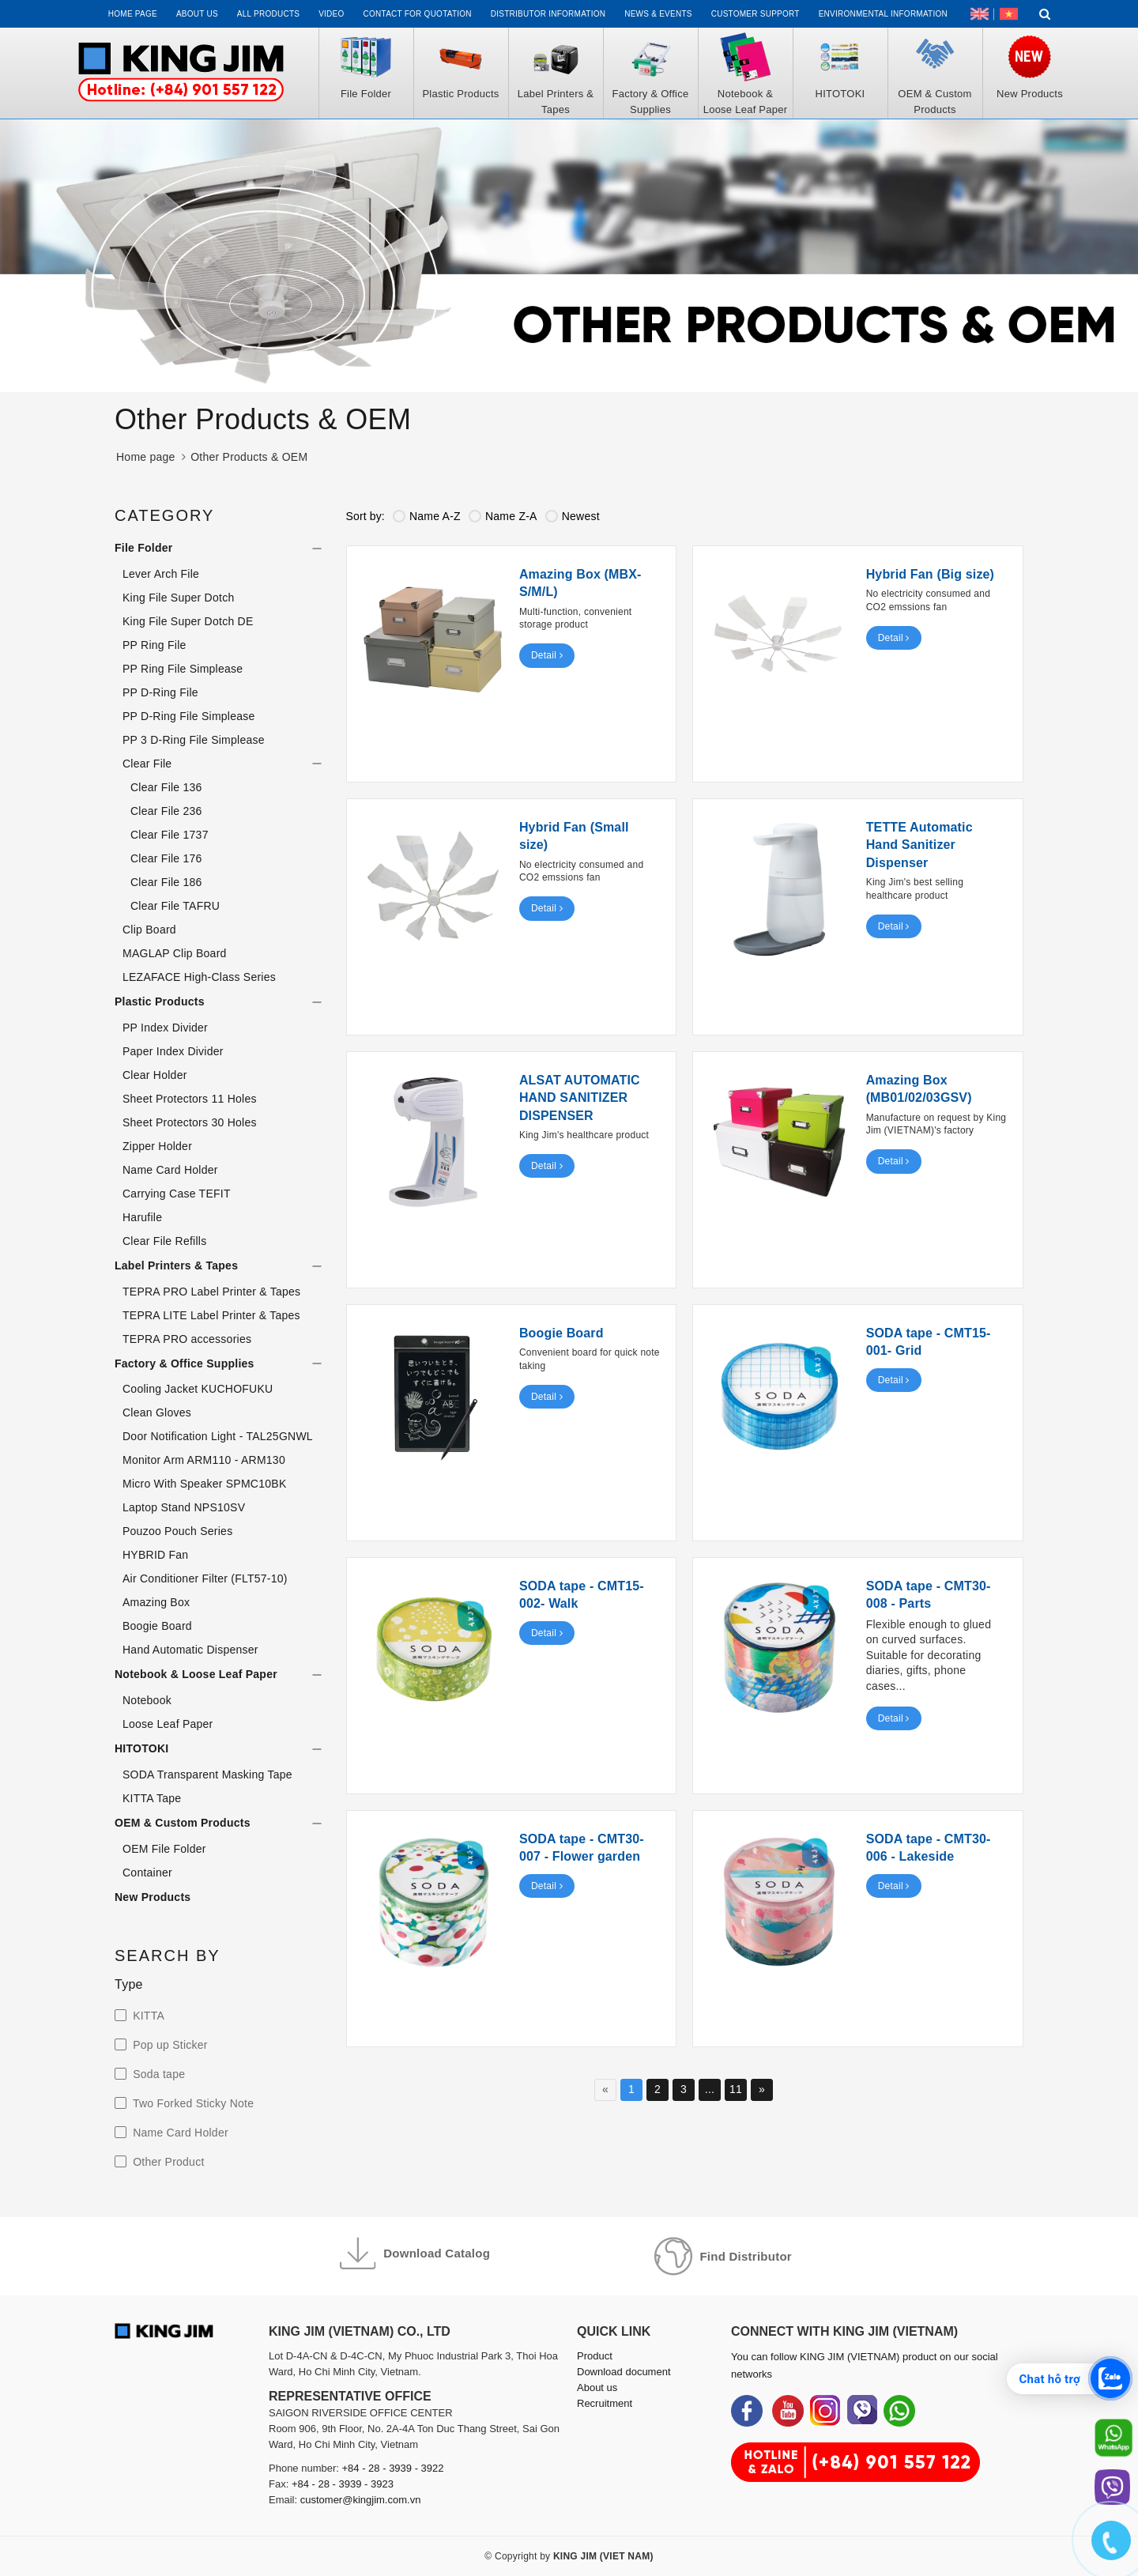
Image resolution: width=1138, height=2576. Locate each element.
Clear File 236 (166, 811)
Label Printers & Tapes (176, 1265)
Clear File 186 (166, 882)
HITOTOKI (141, 1748)
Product (594, 2356)
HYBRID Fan (155, 1554)
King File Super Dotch (178, 597)
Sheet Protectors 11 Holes (189, 1098)
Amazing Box (156, 1602)
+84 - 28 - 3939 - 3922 (393, 2468)
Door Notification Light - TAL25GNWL (217, 1436)
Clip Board (149, 929)
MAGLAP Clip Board (174, 953)
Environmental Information (883, 13)
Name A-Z (427, 516)
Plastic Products (160, 1001)
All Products (268, 13)
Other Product (167, 2161)
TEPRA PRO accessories (186, 1339)
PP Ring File (154, 645)
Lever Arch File (160, 574)
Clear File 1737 (169, 834)
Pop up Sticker (169, 2045)
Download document (624, 2372)
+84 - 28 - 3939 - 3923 (343, 2484)
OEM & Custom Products (183, 1822)
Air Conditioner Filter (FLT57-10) (205, 1578)
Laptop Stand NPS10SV (183, 1507)
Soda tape (157, 2074)
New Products (152, 1897)
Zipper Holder (157, 1146)
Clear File (146, 763)
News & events (658, 13)
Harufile (142, 1217)
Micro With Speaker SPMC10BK (204, 1483)
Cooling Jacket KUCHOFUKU (197, 1388)
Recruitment (604, 2403)
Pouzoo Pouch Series (177, 1531)
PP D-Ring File (160, 692)
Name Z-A (503, 516)
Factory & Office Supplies (184, 1363)
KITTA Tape (151, 1798)
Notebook (146, 1700)
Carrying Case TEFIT (176, 1193)
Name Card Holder (170, 1170)
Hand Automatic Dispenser (190, 1649)
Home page (132, 13)
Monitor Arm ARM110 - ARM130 (203, 1460)
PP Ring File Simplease (182, 668)
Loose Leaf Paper (167, 1724)
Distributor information (548, 13)
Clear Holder (154, 1075)
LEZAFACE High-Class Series (199, 977)
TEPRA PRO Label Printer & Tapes (211, 1291)
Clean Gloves (156, 1412)
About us (197, 13)
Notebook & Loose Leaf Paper (196, 1674)
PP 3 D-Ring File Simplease (193, 740)
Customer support (755, 13)
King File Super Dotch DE (188, 621)
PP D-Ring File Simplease (188, 716)
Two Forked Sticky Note (192, 2103)
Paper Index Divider (173, 1051)
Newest (572, 516)
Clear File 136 (166, 787)
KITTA (147, 2015)
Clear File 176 (166, 858)
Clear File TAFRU (175, 906)
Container (147, 1872)
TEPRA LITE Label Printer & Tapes (211, 1315)
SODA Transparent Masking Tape (207, 1774)
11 (735, 2089)
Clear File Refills (164, 1241)
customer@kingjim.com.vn (360, 2500)
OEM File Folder (164, 1848)
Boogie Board (157, 1626)
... (709, 2089)
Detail (547, 655)
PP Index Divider (165, 1027)
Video (331, 13)
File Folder (144, 547)
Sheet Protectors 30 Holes (189, 1122)
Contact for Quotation (418, 13)
